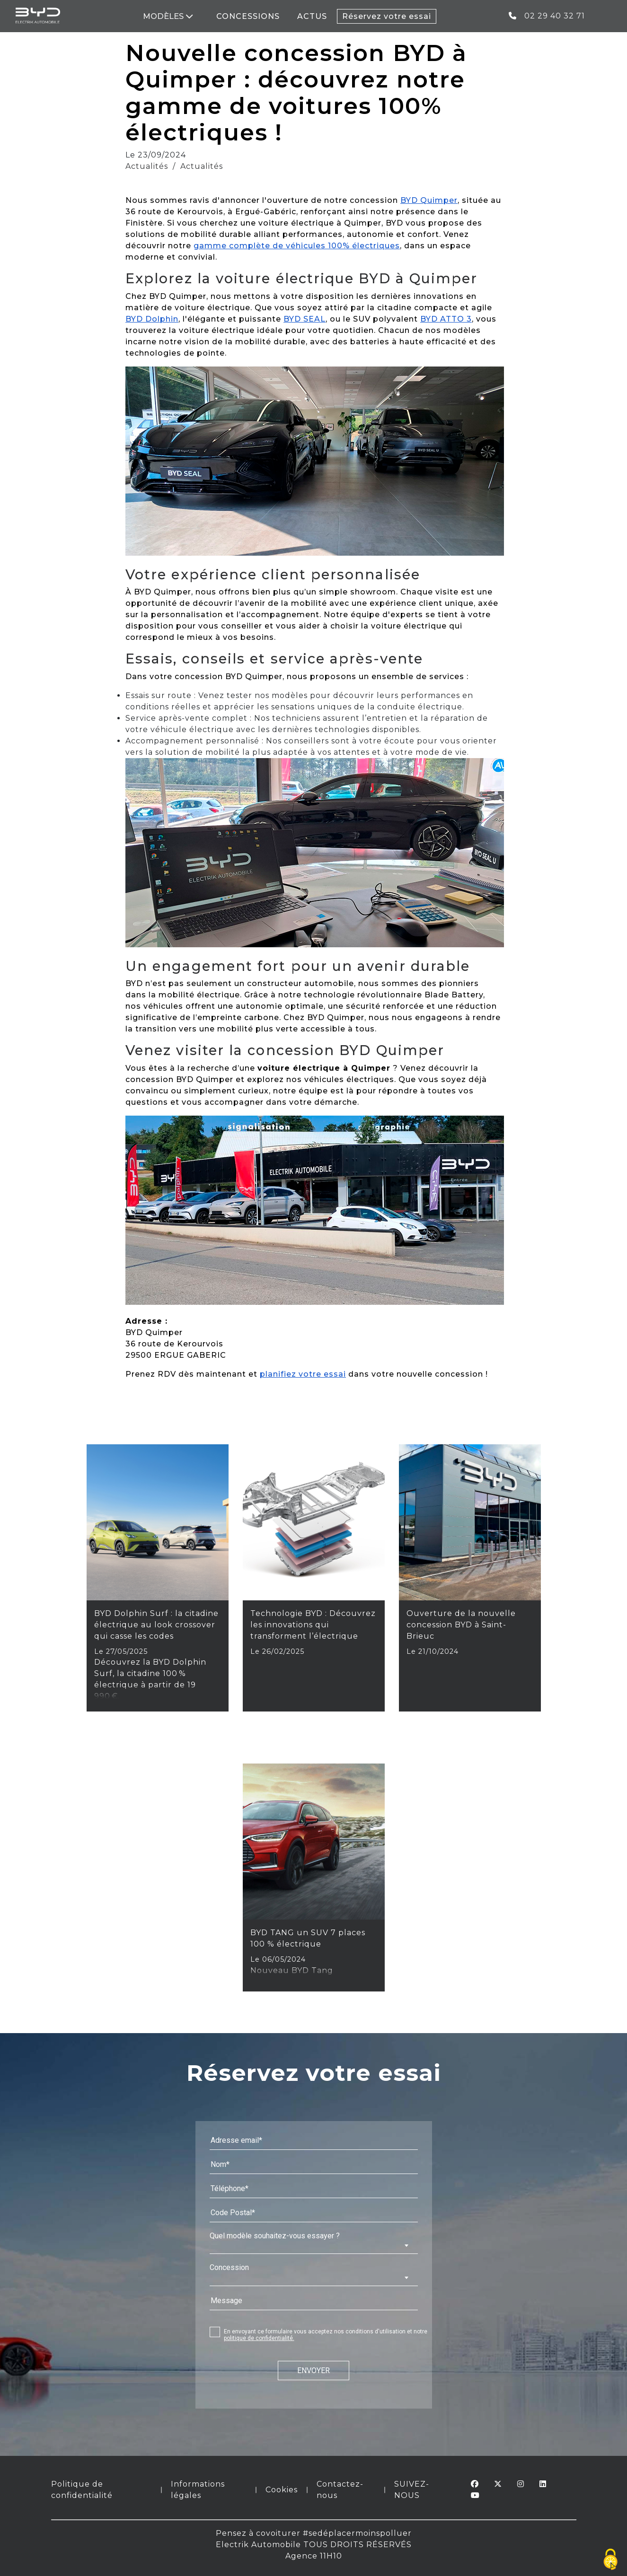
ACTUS (312, 16)
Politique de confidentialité (82, 2490)
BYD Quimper (429, 200)
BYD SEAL (304, 318)
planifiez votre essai (303, 1374)
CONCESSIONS (248, 16)
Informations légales (198, 2490)
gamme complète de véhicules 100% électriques (297, 245)
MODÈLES (168, 16)
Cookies (281, 2489)
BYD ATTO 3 (446, 318)
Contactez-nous (340, 2490)
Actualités (146, 166)
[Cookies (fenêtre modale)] (610, 2560)
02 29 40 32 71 (547, 15)
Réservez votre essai (387, 16)
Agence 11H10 (313, 2555)
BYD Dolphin (151, 318)
